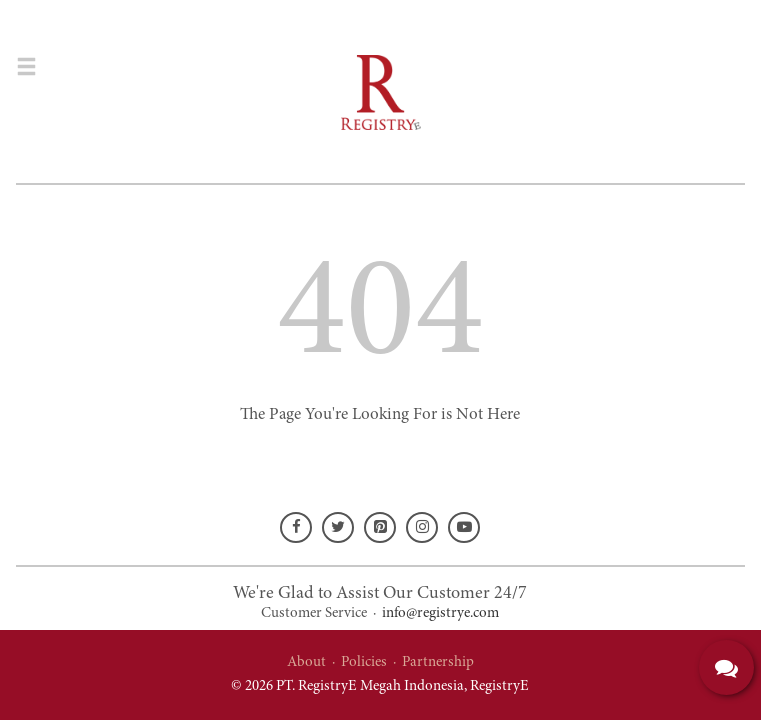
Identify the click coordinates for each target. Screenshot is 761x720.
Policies (364, 662)
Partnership (438, 662)
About (306, 662)
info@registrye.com (440, 613)
